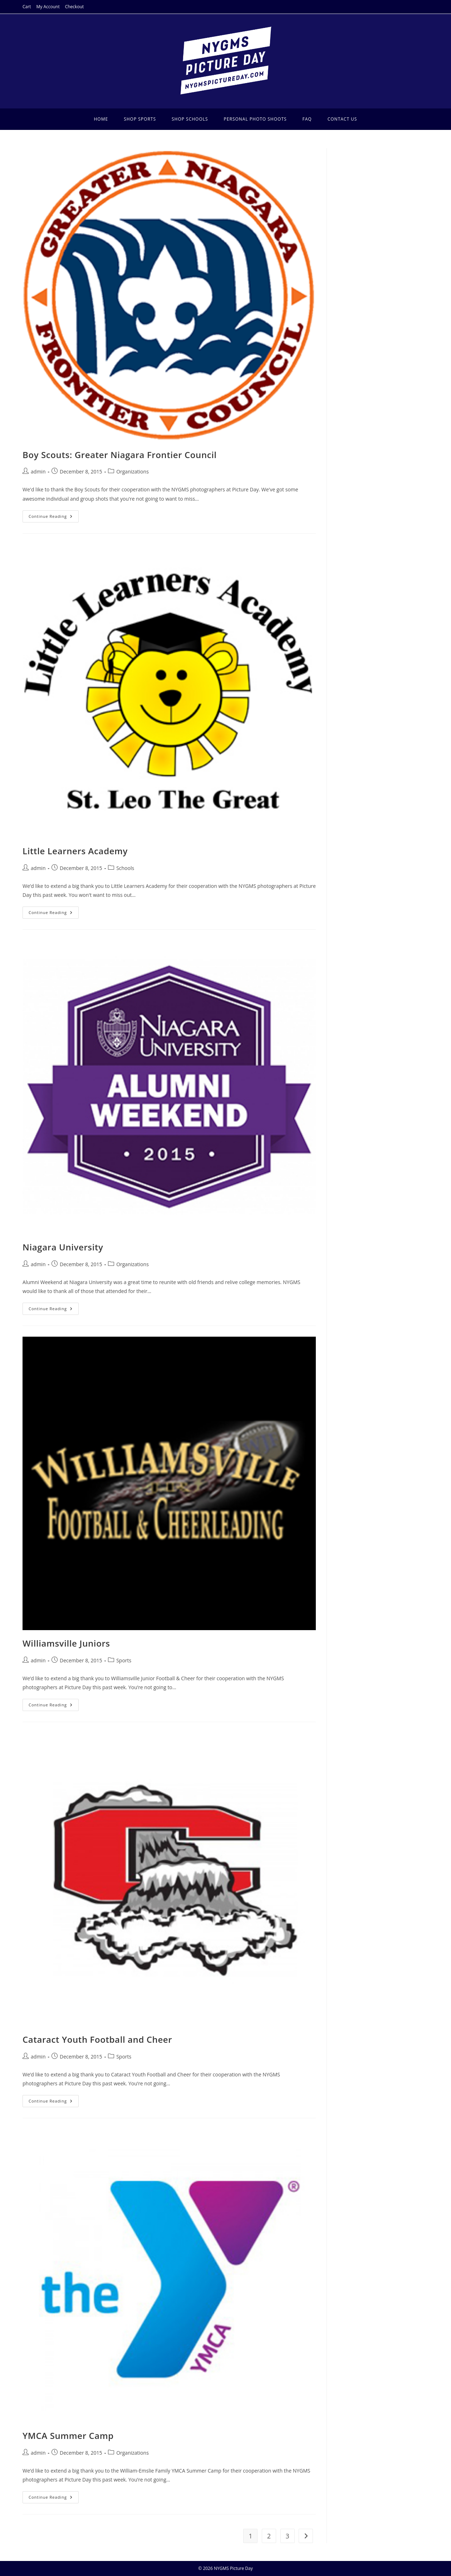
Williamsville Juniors (66, 1643)
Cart (27, 7)
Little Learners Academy (75, 851)
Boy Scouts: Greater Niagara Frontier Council (120, 455)
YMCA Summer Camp (68, 2435)
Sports (123, 1660)
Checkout (74, 7)
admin (38, 471)
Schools (125, 868)
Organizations (132, 471)
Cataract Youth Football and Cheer (97, 2039)
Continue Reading (54, 518)
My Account (47, 7)
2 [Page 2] (269, 2536)
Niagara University (63, 1247)
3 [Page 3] (287, 2536)
